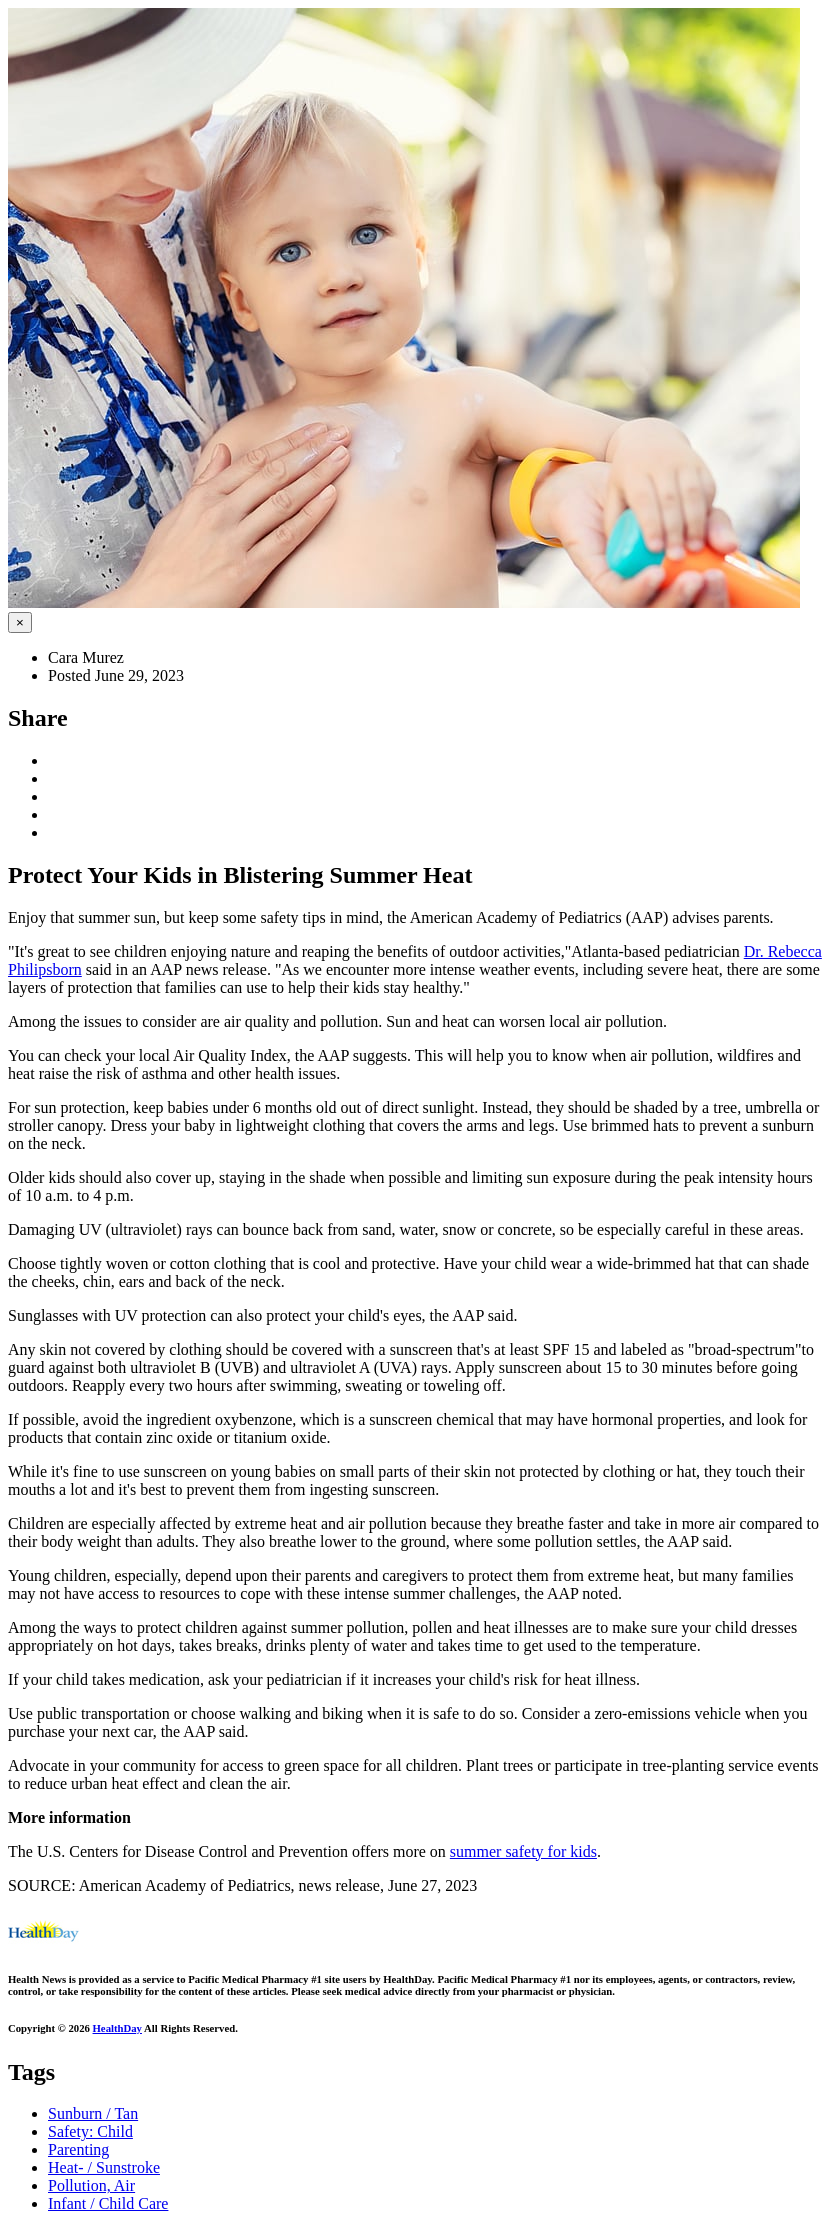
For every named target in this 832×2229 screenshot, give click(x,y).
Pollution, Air (91, 2185)
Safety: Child (90, 2131)
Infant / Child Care (108, 2203)
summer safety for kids (523, 1851)
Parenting (78, 2149)
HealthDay (117, 2028)
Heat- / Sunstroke (104, 2167)
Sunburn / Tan (93, 2113)
